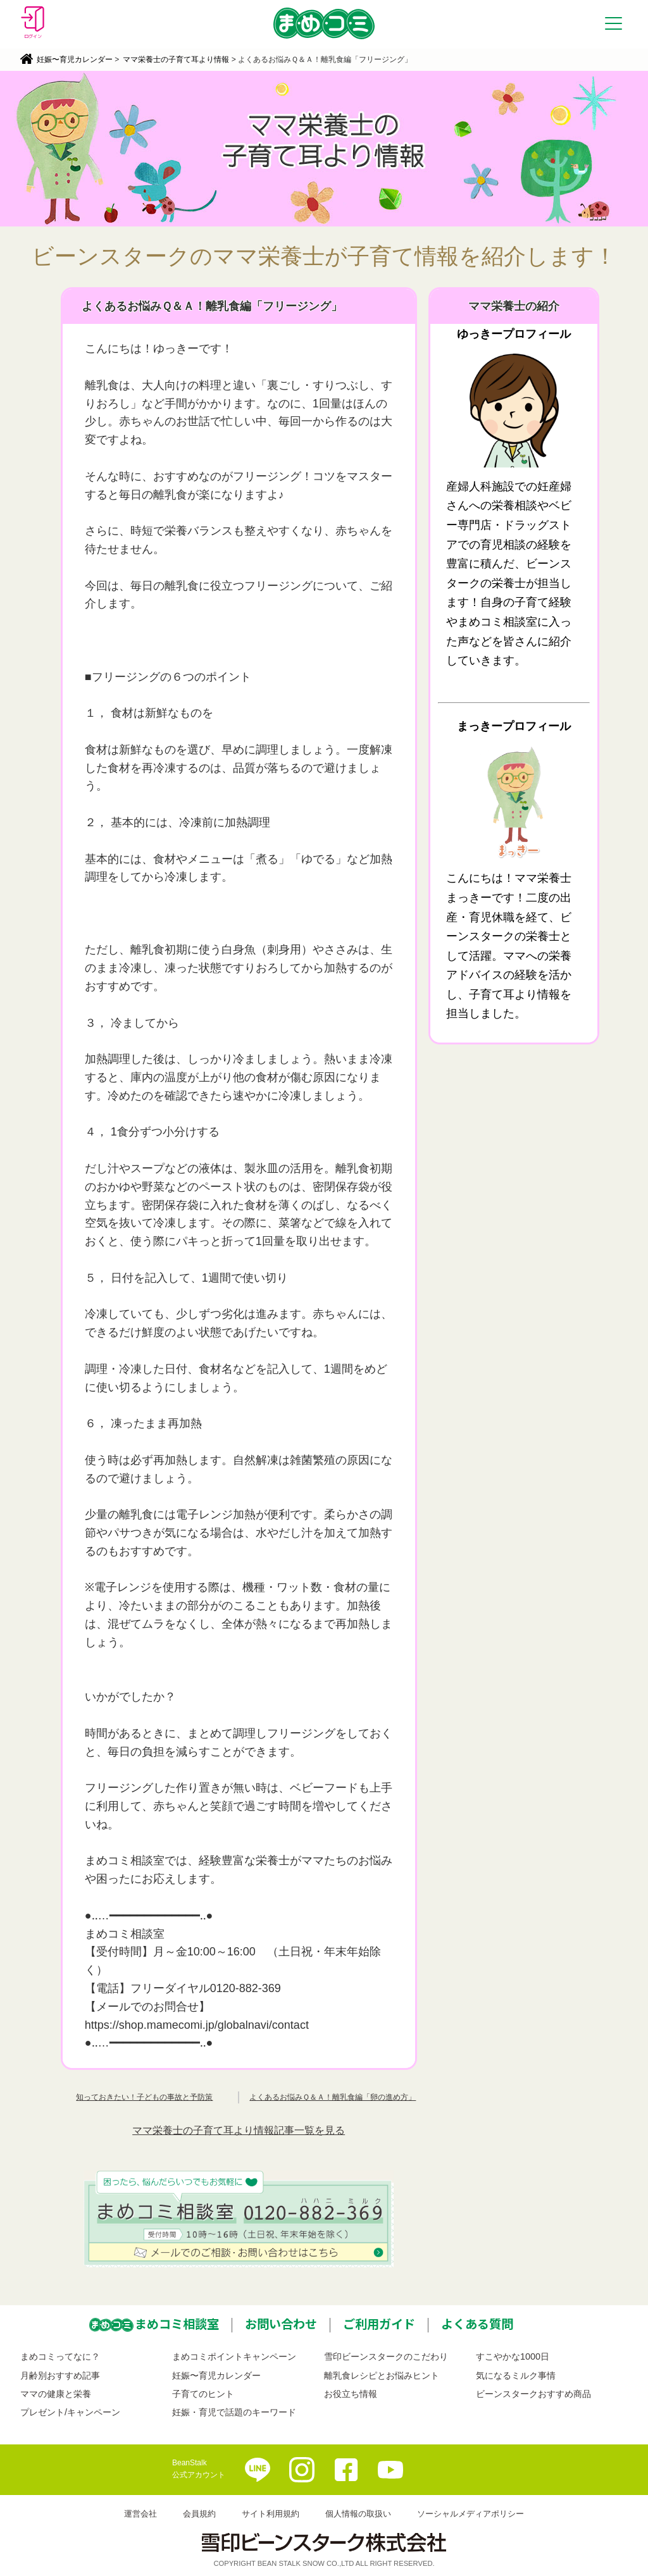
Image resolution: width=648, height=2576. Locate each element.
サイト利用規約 (270, 2513)
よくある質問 (477, 2323)
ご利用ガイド (379, 2323)
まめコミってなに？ (60, 2356)
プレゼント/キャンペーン (70, 2412)
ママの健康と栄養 (55, 2394)
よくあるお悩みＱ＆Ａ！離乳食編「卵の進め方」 (332, 2097)
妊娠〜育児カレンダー (75, 59)
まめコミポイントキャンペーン (234, 2356)
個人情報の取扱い (358, 2513)
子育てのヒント (203, 2394)
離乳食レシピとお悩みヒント (381, 2375)
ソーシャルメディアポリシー (470, 2513)
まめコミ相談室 (177, 2323)
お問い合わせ (281, 2323)
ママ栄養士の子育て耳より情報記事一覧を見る (238, 2130)
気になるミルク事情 (516, 2375)
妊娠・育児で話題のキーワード (234, 2412)
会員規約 (199, 2513)
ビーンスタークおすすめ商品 (533, 2394)
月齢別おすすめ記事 (60, 2375)
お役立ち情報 (350, 2394)
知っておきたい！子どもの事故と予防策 (144, 2097)
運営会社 (140, 2513)
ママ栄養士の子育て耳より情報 (176, 59)
